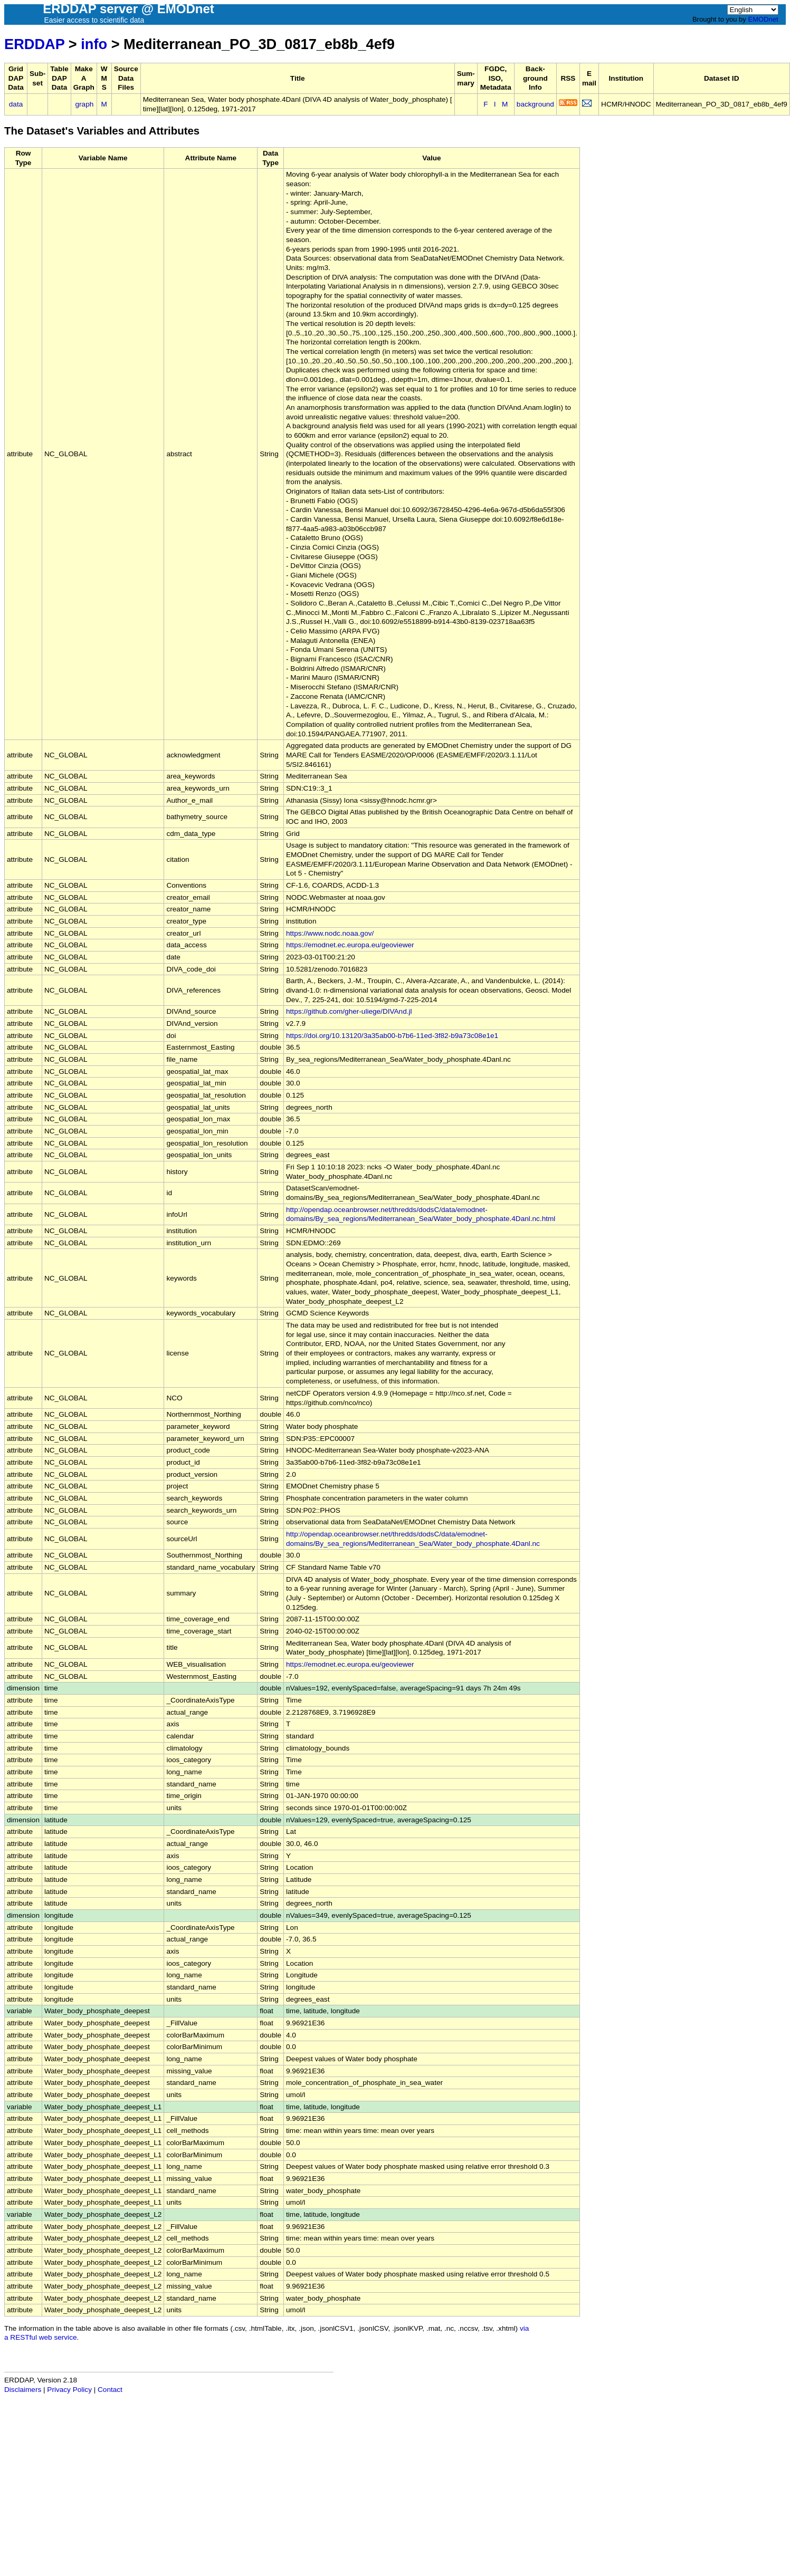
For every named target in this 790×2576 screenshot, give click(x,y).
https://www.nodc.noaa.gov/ (330, 933)
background (535, 104)
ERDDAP (34, 44)
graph (84, 104)
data (16, 104)
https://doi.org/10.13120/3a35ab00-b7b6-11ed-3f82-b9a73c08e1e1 (392, 1036)
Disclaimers (22, 2390)
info (94, 44)
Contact (110, 2390)
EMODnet (763, 19)
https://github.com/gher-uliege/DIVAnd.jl (349, 1011)
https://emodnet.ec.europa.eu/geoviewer (350, 945)
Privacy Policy (69, 2390)
